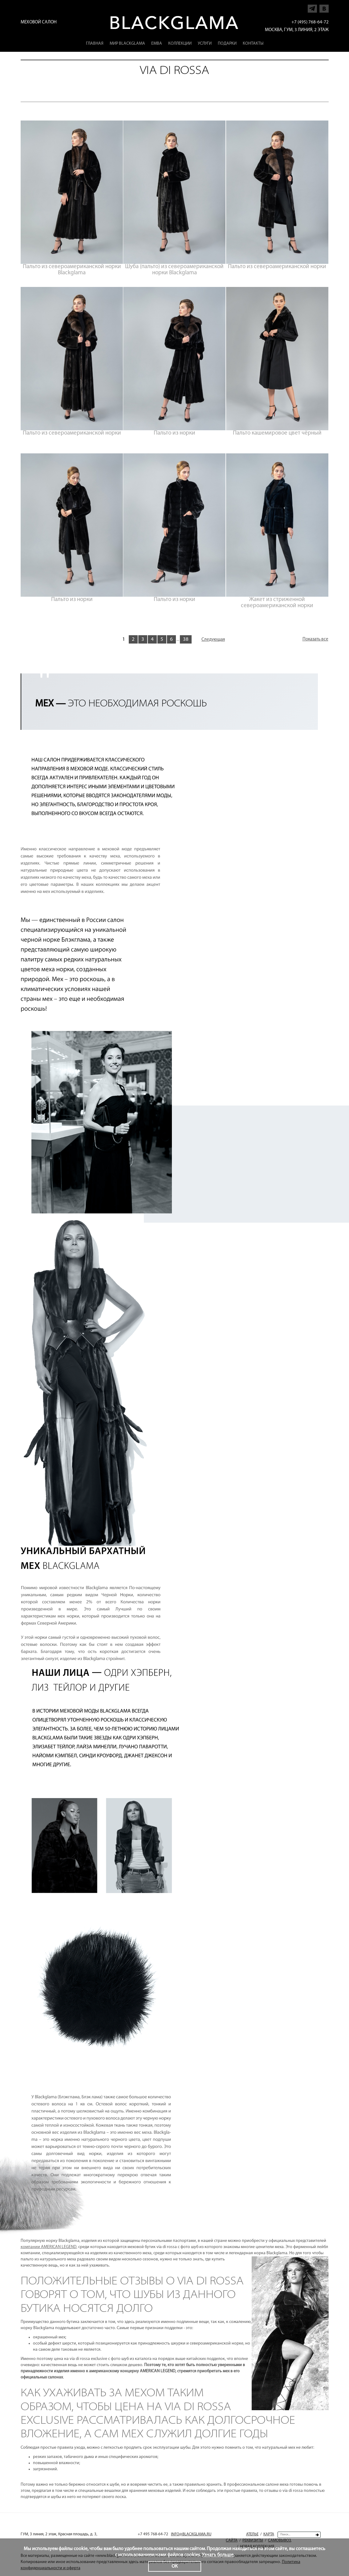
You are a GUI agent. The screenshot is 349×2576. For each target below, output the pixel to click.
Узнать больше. (218, 2555)
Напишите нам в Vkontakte (324, 7)
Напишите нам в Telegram (312, 7)
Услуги (205, 43)
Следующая (213, 639)
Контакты (253, 43)
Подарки (227, 43)
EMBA (156, 43)
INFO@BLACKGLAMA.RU (191, 2534)
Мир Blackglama (127, 43)
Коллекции (180, 43)
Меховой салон (39, 22)
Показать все (315, 639)
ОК (175, 2566)
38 (186, 639)
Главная (94, 43)
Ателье (252, 2534)
